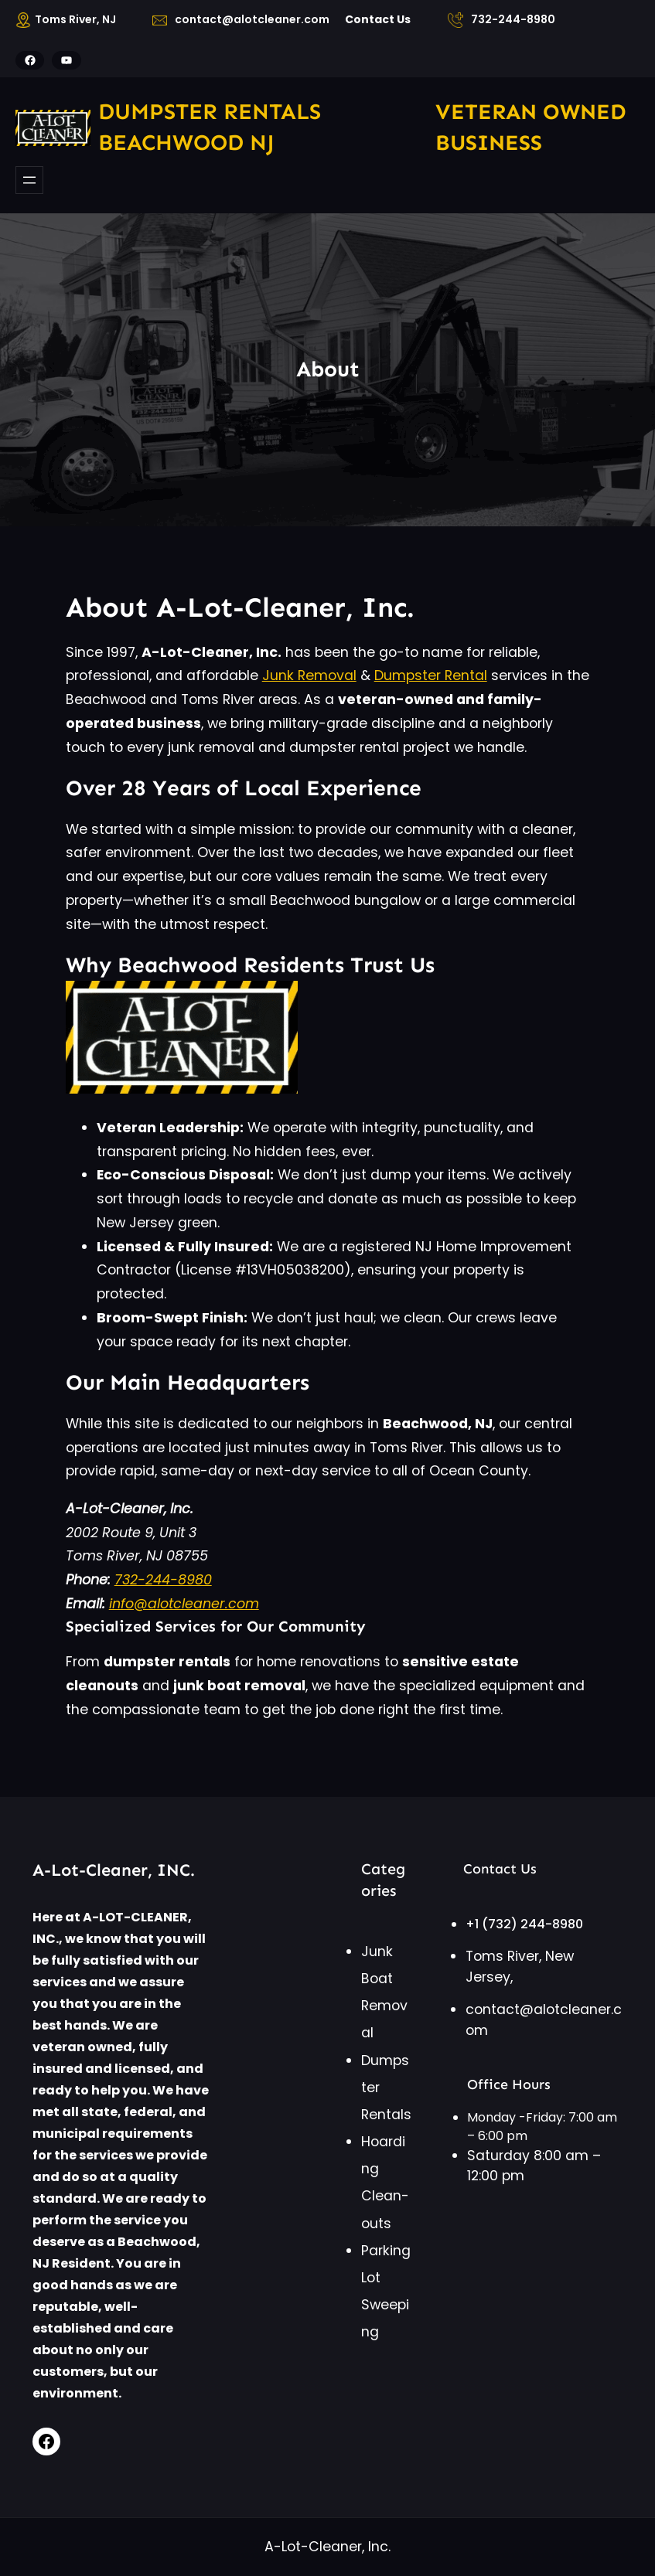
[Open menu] (29, 180)
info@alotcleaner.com (184, 1603)
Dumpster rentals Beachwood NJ (209, 127)
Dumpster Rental (430, 675)
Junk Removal (309, 675)
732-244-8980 (163, 1579)
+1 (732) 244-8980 (524, 1924)
